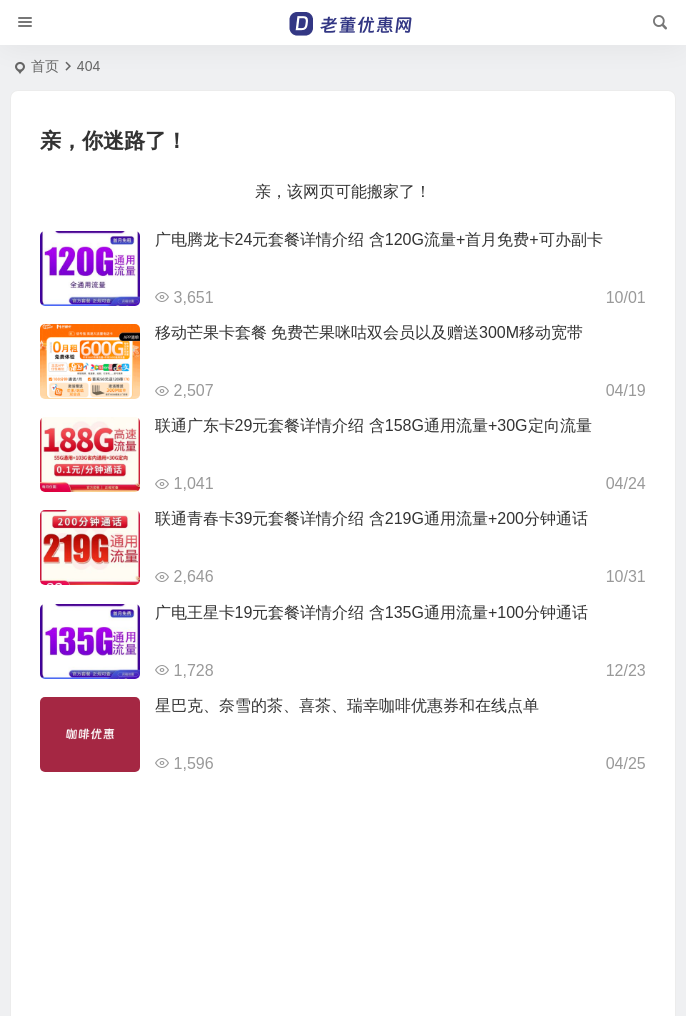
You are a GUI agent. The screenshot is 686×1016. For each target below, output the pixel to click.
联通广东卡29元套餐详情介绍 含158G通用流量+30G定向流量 (373, 425)
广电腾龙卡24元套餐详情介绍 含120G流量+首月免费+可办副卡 (379, 239)
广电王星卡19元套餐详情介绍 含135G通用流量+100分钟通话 (371, 612)
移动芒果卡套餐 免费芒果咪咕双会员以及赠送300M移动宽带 (369, 332)
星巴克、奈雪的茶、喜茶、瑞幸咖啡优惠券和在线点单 (347, 705)
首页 (45, 66)
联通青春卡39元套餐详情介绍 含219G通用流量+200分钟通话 (371, 518)
